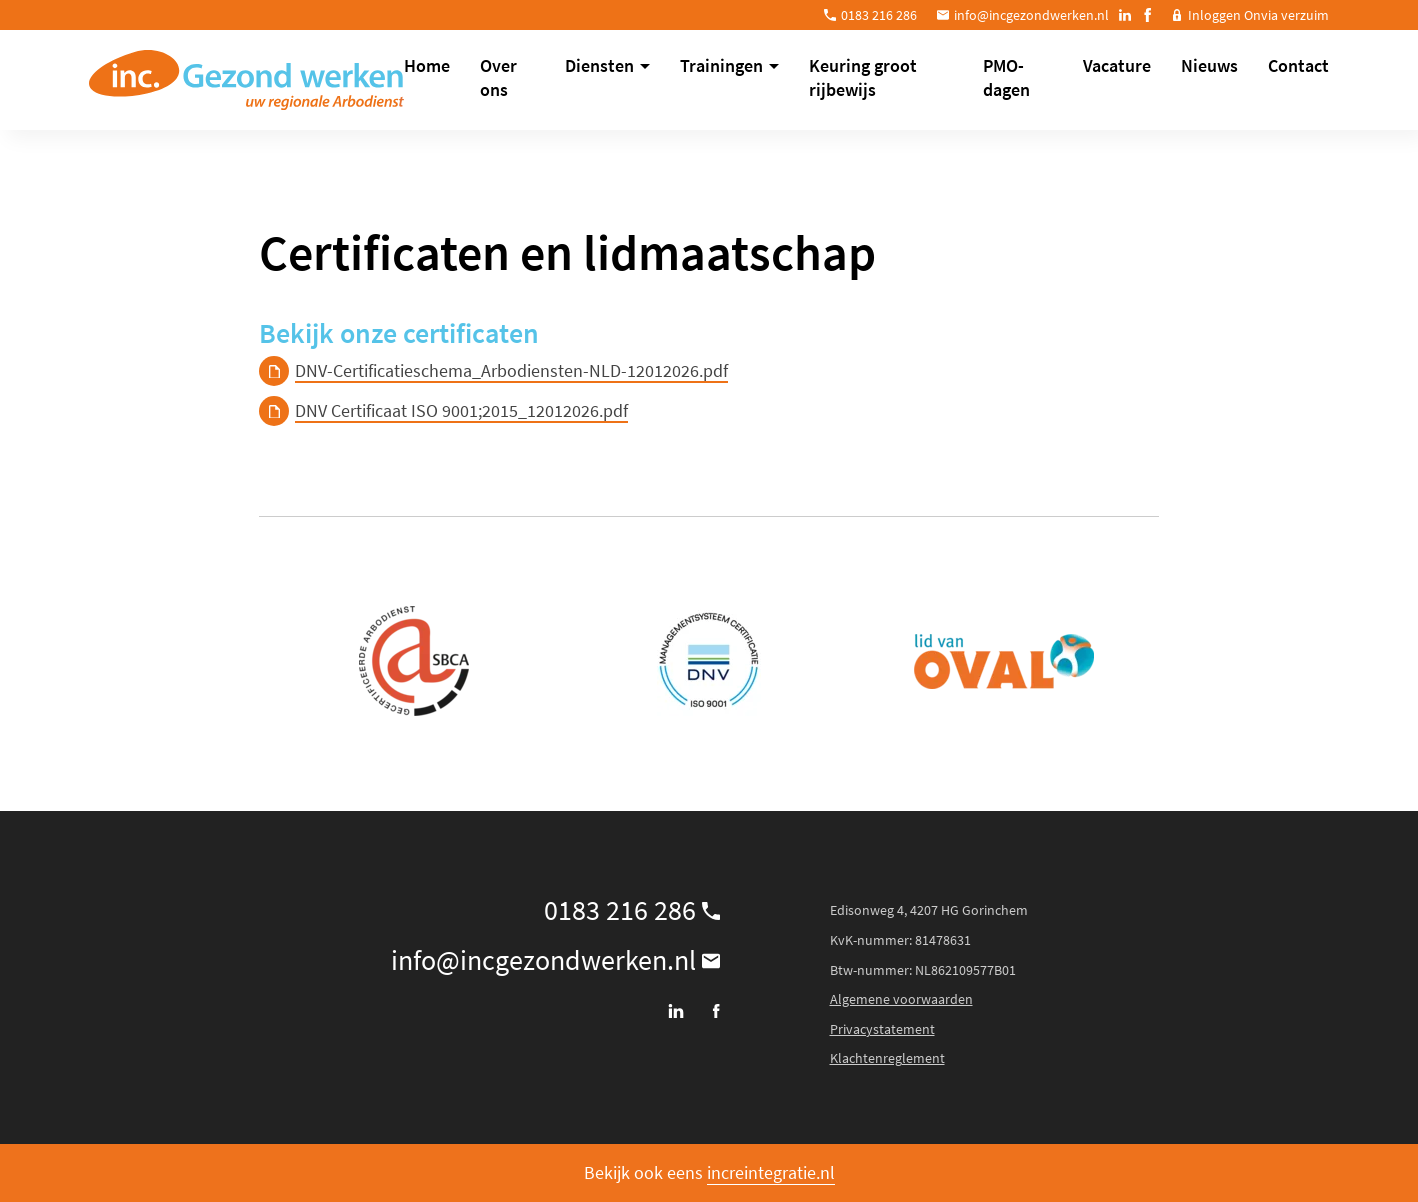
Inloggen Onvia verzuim (1258, 15)
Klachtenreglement (887, 1058)
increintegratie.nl (771, 1172)
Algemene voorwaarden (901, 999)
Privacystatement (882, 1029)
